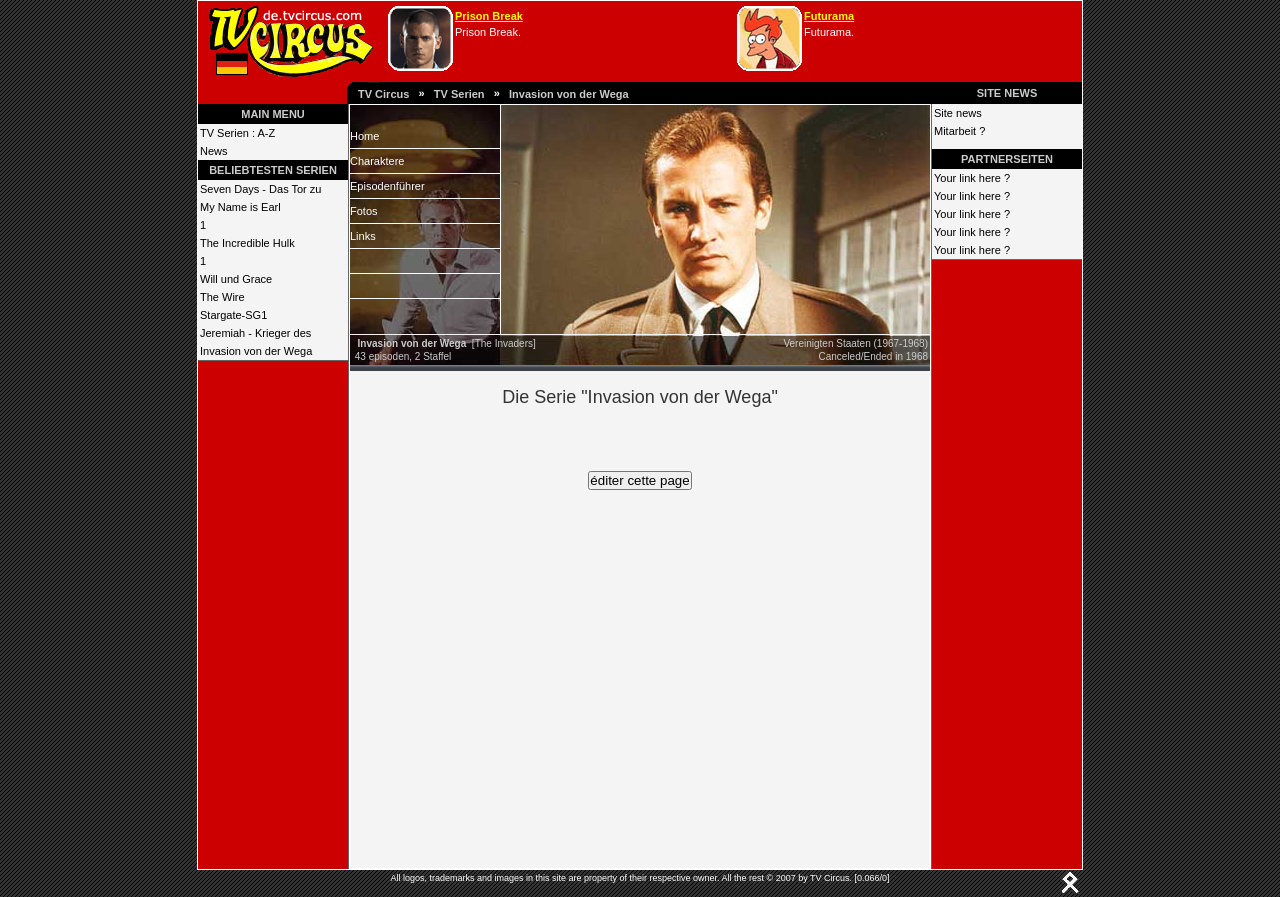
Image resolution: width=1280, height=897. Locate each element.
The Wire (222, 297)
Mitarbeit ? (959, 131)
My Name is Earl (240, 207)
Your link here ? (972, 178)
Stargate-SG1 (233, 315)
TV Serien (459, 94)
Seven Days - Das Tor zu (260, 189)
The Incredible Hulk (247, 243)
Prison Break (489, 16)
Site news (958, 113)
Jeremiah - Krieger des (255, 333)
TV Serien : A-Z (237, 133)
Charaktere (377, 161)
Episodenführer (387, 186)
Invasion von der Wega (569, 94)
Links (363, 236)
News (214, 151)
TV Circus (383, 94)
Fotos (364, 211)
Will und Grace (236, 279)
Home (364, 136)
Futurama (829, 16)
